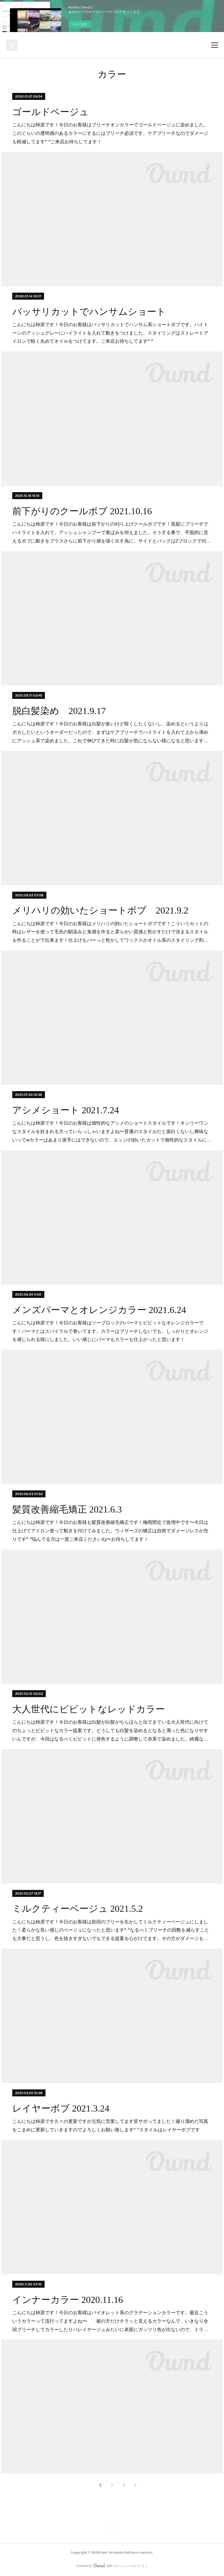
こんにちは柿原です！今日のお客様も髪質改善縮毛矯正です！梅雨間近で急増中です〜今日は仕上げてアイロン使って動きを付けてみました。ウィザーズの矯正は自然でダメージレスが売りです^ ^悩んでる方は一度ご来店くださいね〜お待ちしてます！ (110, 1531)
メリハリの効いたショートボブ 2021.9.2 (100, 910)
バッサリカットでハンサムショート (89, 311)
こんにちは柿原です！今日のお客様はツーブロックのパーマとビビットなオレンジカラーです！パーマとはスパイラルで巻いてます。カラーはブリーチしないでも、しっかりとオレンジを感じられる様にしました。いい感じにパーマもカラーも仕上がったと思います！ (110, 1331)
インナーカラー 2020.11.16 (67, 2299)
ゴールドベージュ (50, 112)
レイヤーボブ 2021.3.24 (60, 2108)
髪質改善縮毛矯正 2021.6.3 (67, 1509)
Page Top (112, 2529)
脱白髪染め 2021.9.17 (59, 711)
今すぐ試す (80, 24)
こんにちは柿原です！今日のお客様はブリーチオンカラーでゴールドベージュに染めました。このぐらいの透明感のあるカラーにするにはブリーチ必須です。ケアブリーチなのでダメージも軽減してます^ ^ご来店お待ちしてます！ (110, 133)
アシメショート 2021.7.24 (65, 1110)
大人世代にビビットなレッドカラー (88, 1709)
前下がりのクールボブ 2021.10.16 (82, 511)
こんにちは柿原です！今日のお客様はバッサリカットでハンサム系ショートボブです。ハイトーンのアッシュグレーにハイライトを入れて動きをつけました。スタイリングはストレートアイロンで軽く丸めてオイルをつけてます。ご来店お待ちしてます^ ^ (110, 333)
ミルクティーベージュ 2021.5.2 (77, 1908)
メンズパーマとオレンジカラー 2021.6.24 (99, 1310)
